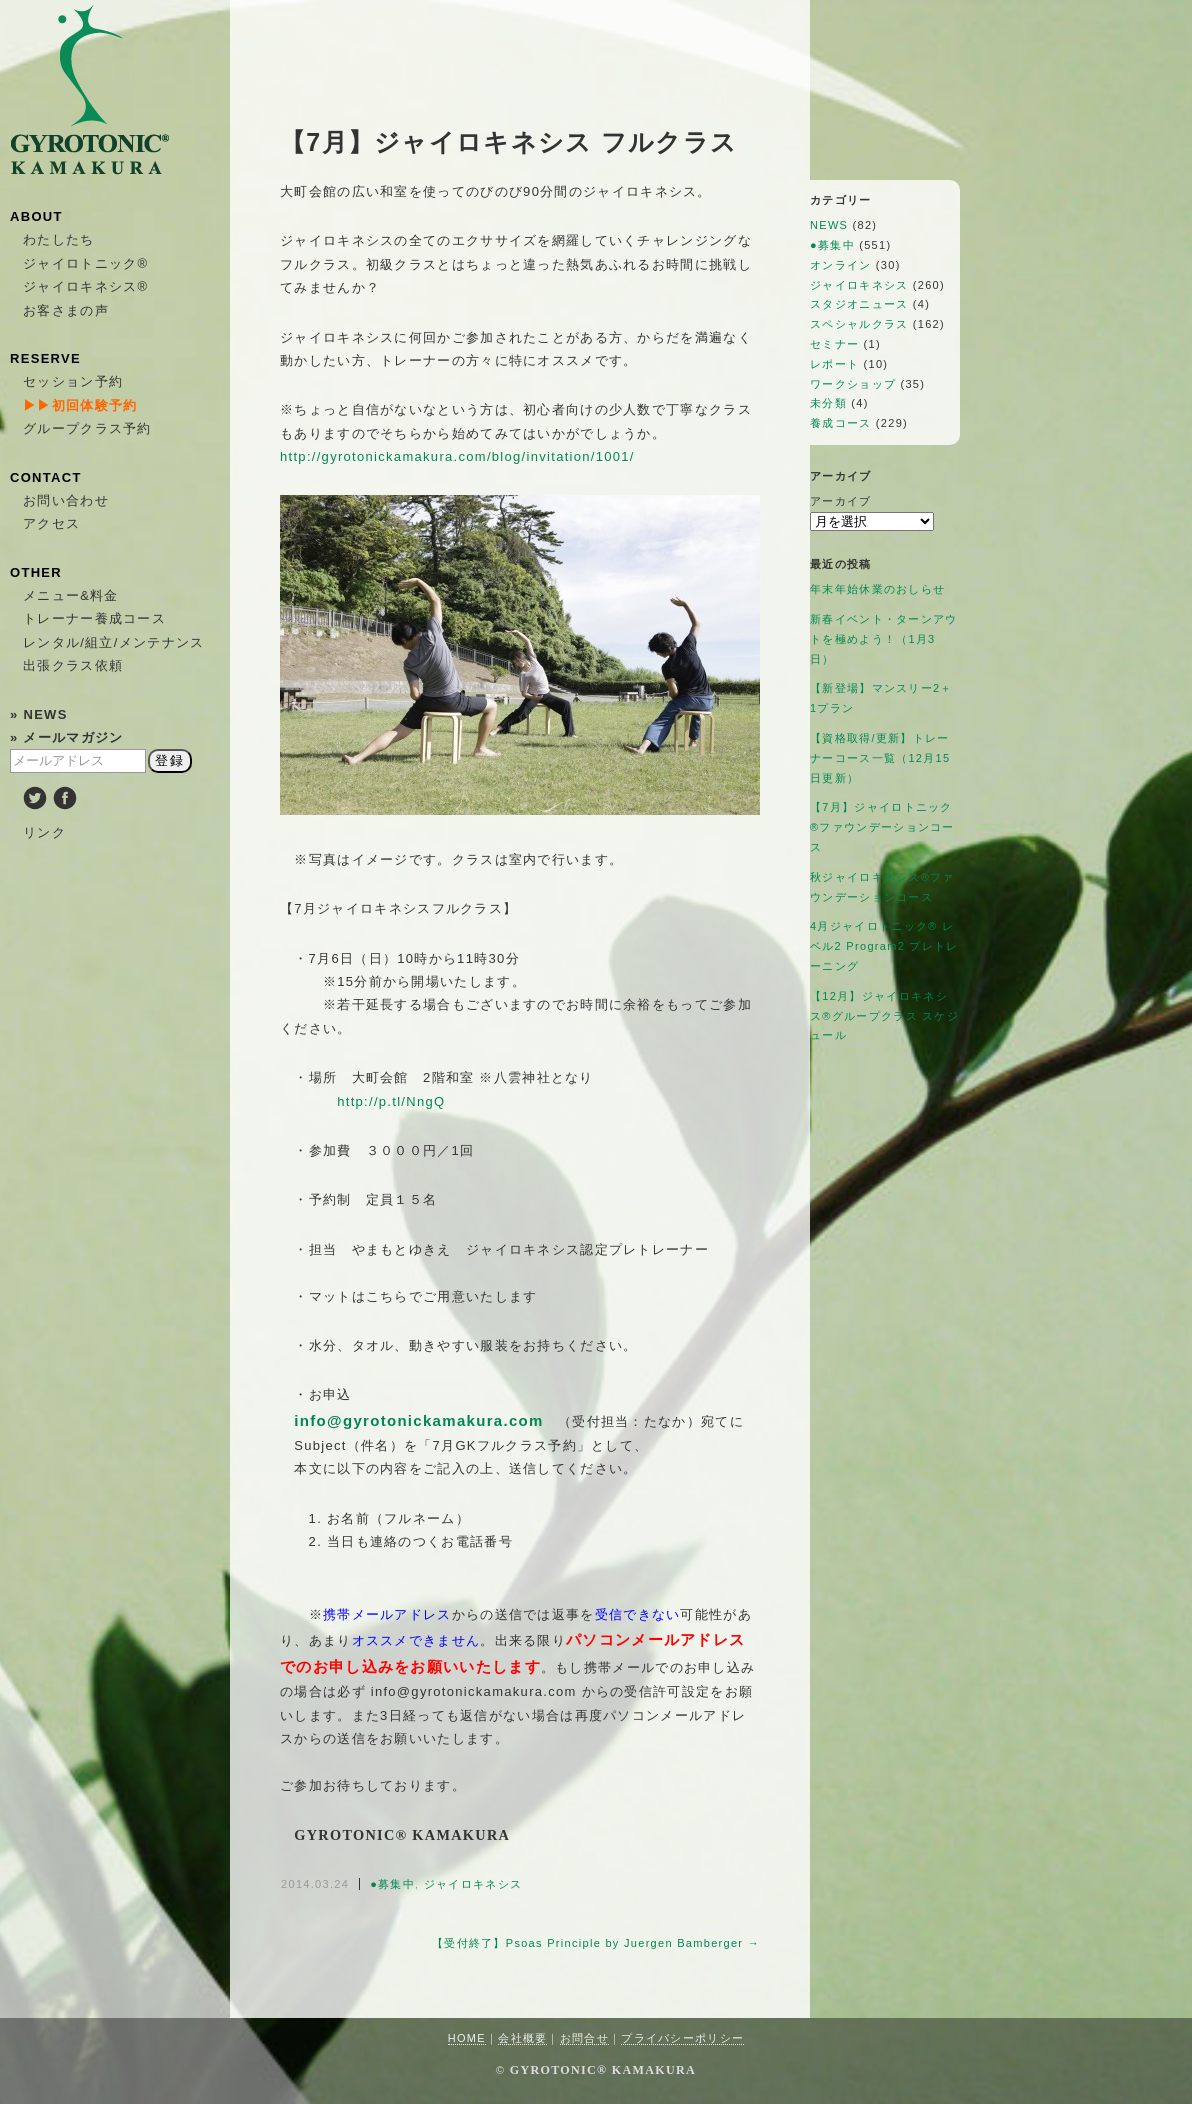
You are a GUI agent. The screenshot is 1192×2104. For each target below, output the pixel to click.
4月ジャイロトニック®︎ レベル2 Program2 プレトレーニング (884, 946)
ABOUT (36, 216)
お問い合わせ (66, 500)
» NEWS (39, 714)
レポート (834, 364)
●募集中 (392, 1884)
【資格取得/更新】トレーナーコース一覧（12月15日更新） (880, 758)
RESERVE (45, 358)
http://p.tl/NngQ (391, 1101)
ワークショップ (853, 384)
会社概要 (522, 2038)
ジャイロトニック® (85, 263)
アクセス (51, 523)
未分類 (828, 403)
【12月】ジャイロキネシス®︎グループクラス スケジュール (884, 1016)
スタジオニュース (859, 304)
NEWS (829, 225)
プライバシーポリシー (682, 2038)
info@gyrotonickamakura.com (418, 1420)
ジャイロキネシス (473, 1884)
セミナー (834, 344)
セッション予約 (73, 381)
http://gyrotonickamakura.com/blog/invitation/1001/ (457, 456)
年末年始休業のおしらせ (877, 589)
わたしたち (59, 239)
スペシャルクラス (859, 324)
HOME (467, 2038)
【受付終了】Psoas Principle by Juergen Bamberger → (596, 1943)
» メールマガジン (67, 737)
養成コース (841, 423)
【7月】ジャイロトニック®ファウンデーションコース (882, 827)
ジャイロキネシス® (85, 286)
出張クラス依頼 (73, 665)
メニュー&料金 (71, 595)
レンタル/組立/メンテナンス (113, 642)
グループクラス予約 (87, 428)
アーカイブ (841, 501)
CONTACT (46, 477)
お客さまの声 (66, 310)
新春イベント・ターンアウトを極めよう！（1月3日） (884, 639)
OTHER (36, 572)
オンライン (841, 265)
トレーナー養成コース (94, 618)
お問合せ (584, 2038)
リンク (44, 832)
